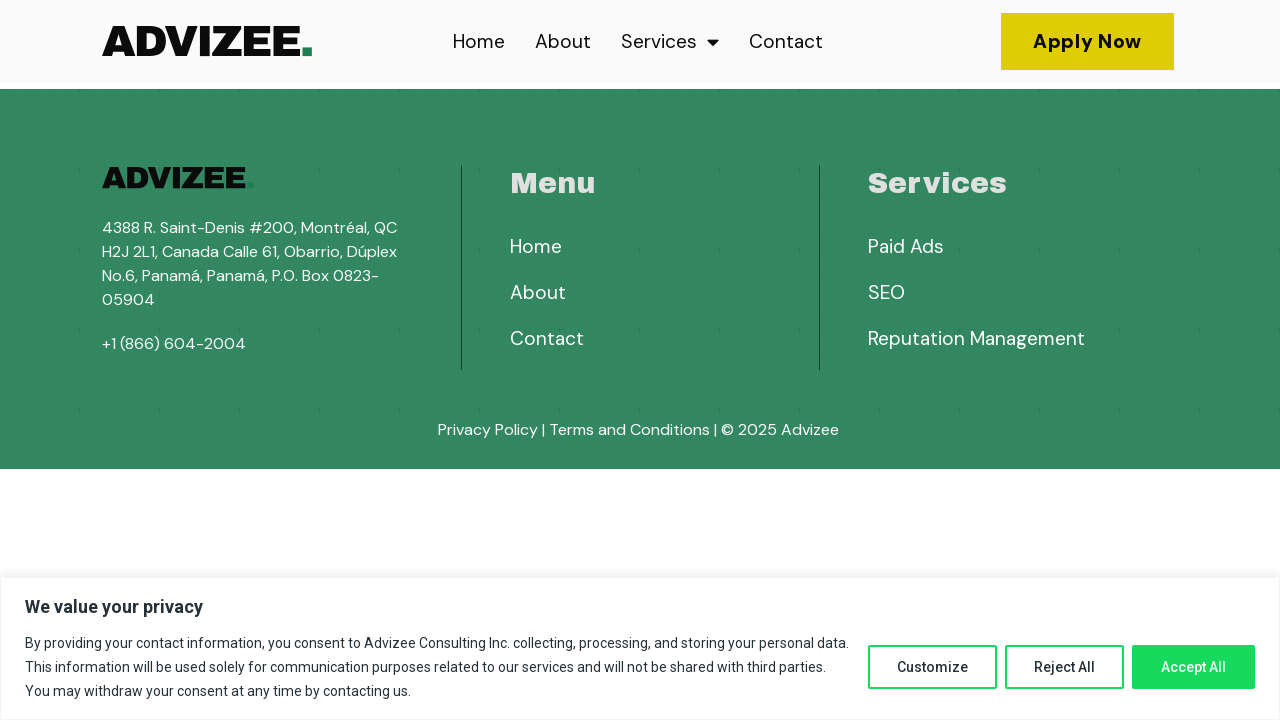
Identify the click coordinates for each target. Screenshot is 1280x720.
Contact (786, 41)
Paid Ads (906, 246)
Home (479, 41)
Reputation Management (976, 338)
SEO (886, 292)
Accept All (1193, 667)
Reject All (1064, 667)
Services (670, 41)
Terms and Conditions (629, 429)
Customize (932, 667)
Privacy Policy (488, 429)
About (563, 41)
